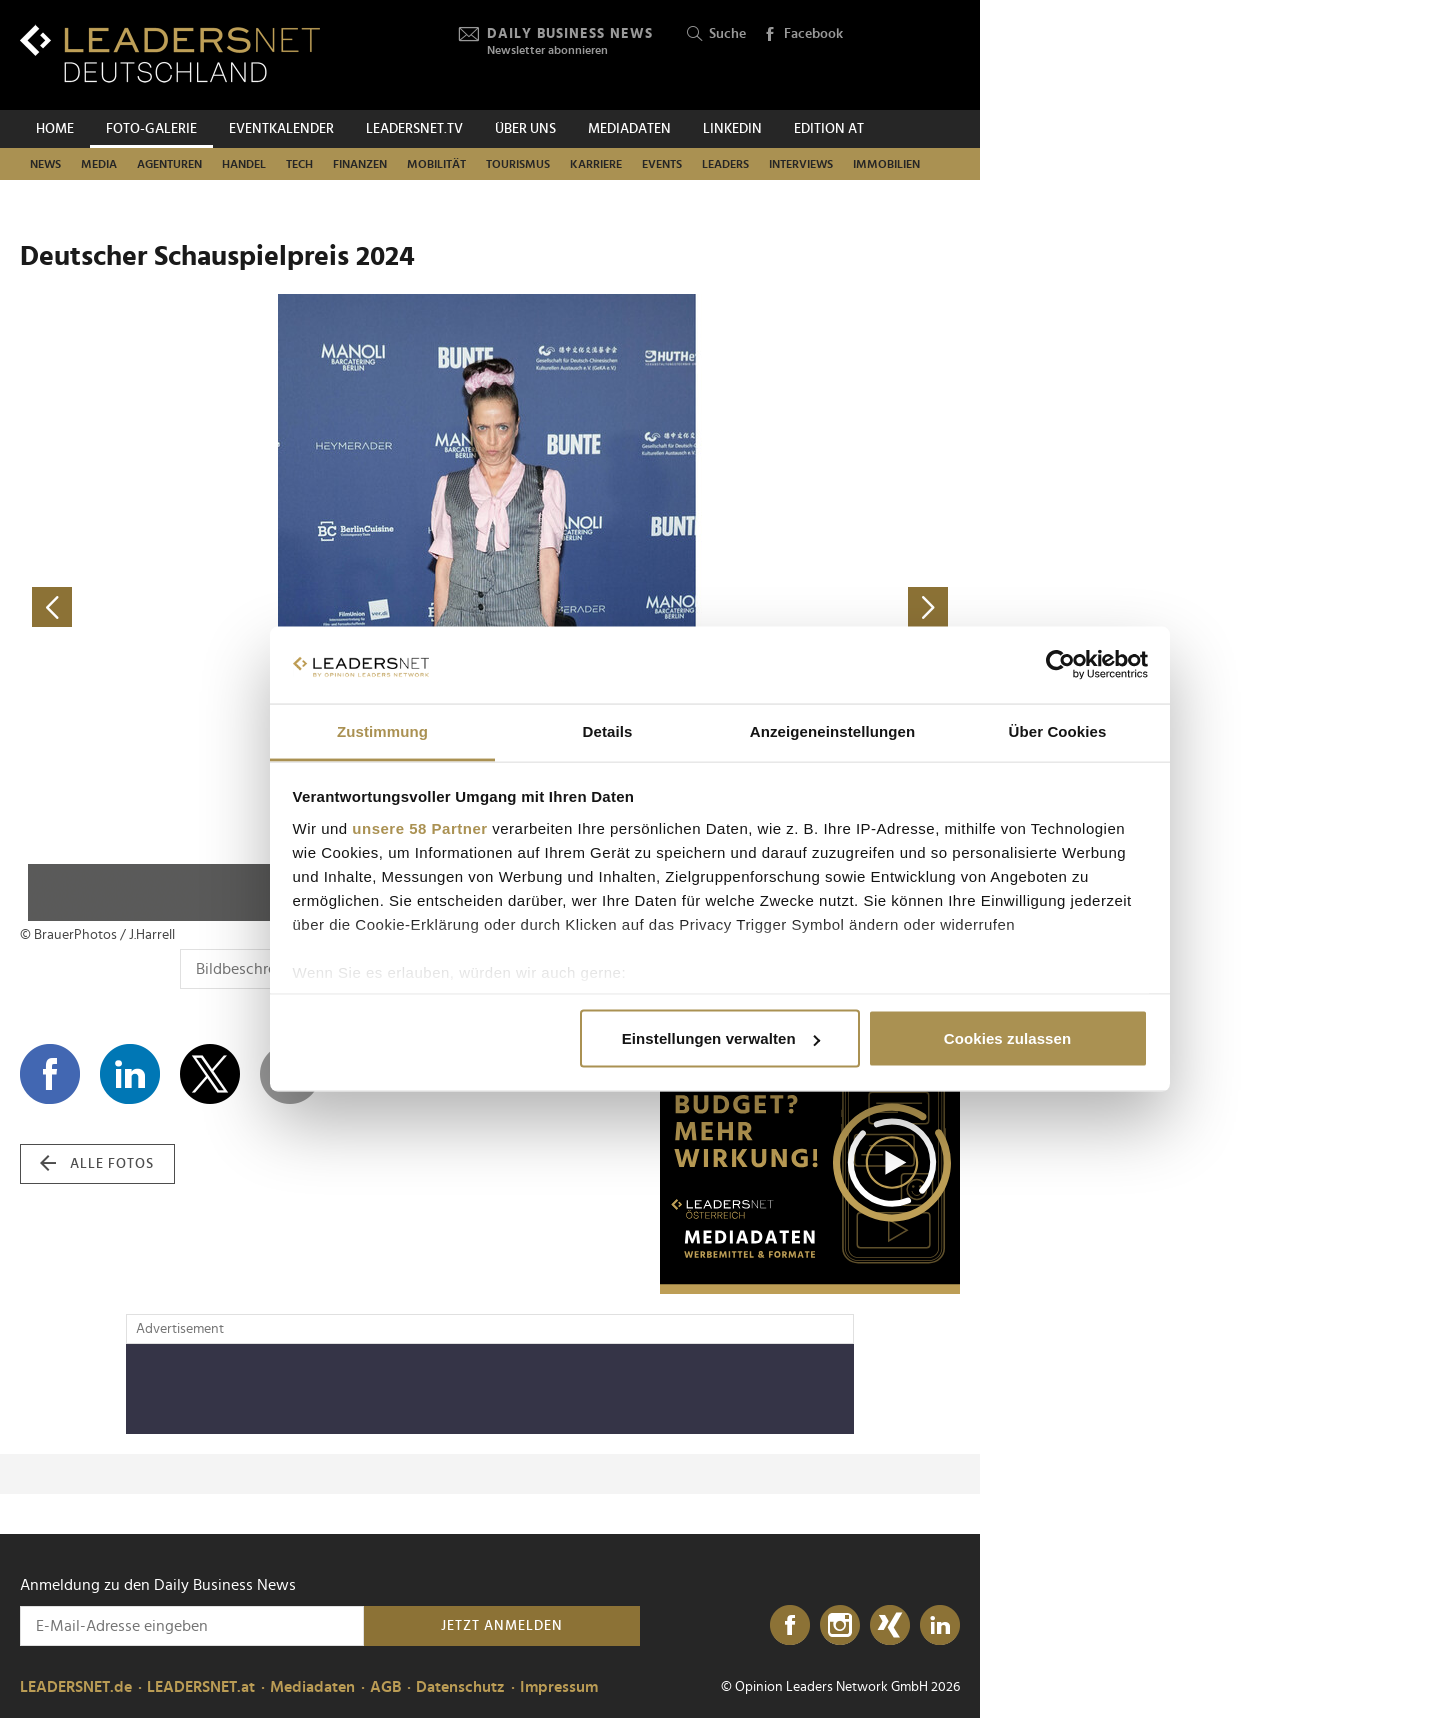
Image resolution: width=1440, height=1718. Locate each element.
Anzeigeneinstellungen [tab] (832, 730)
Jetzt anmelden (502, 1626)
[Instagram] (840, 1626)
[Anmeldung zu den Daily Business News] (192, 1626)
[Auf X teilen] (210, 1074)
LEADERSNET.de (76, 1687)
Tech (299, 164)
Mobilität (436, 164)
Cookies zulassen (1007, 1038)
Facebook (803, 35)
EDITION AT (829, 129)
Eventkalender (281, 129)
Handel (244, 164)
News (45, 164)
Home (55, 129)
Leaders (725, 164)
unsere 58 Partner (419, 827)
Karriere (596, 164)
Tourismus (518, 164)
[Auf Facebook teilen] (50, 1074)
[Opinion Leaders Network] (912, 55)
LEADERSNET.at (201, 1687)
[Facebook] (790, 1626)
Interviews (801, 164)
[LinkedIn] (940, 1626)
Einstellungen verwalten (721, 1038)
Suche (716, 34)
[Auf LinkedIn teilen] (130, 1074)
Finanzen (360, 164)
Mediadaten (629, 129)
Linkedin (732, 129)
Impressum (559, 1687)
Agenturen (169, 164)
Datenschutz (460, 1687)
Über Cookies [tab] (1058, 730)
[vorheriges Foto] (255, 607)
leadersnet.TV (414, 129)
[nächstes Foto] (725, 607)
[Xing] (890, 1626)
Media (99, 164)
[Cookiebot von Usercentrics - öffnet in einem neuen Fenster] (1060, 665)
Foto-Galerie (151, 129)
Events (662, 164)
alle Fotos (97, 1164)
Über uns (525, 129)
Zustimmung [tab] (382, 730)
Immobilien (886, 164)
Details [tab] (608, 730)
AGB (385, 1687)
